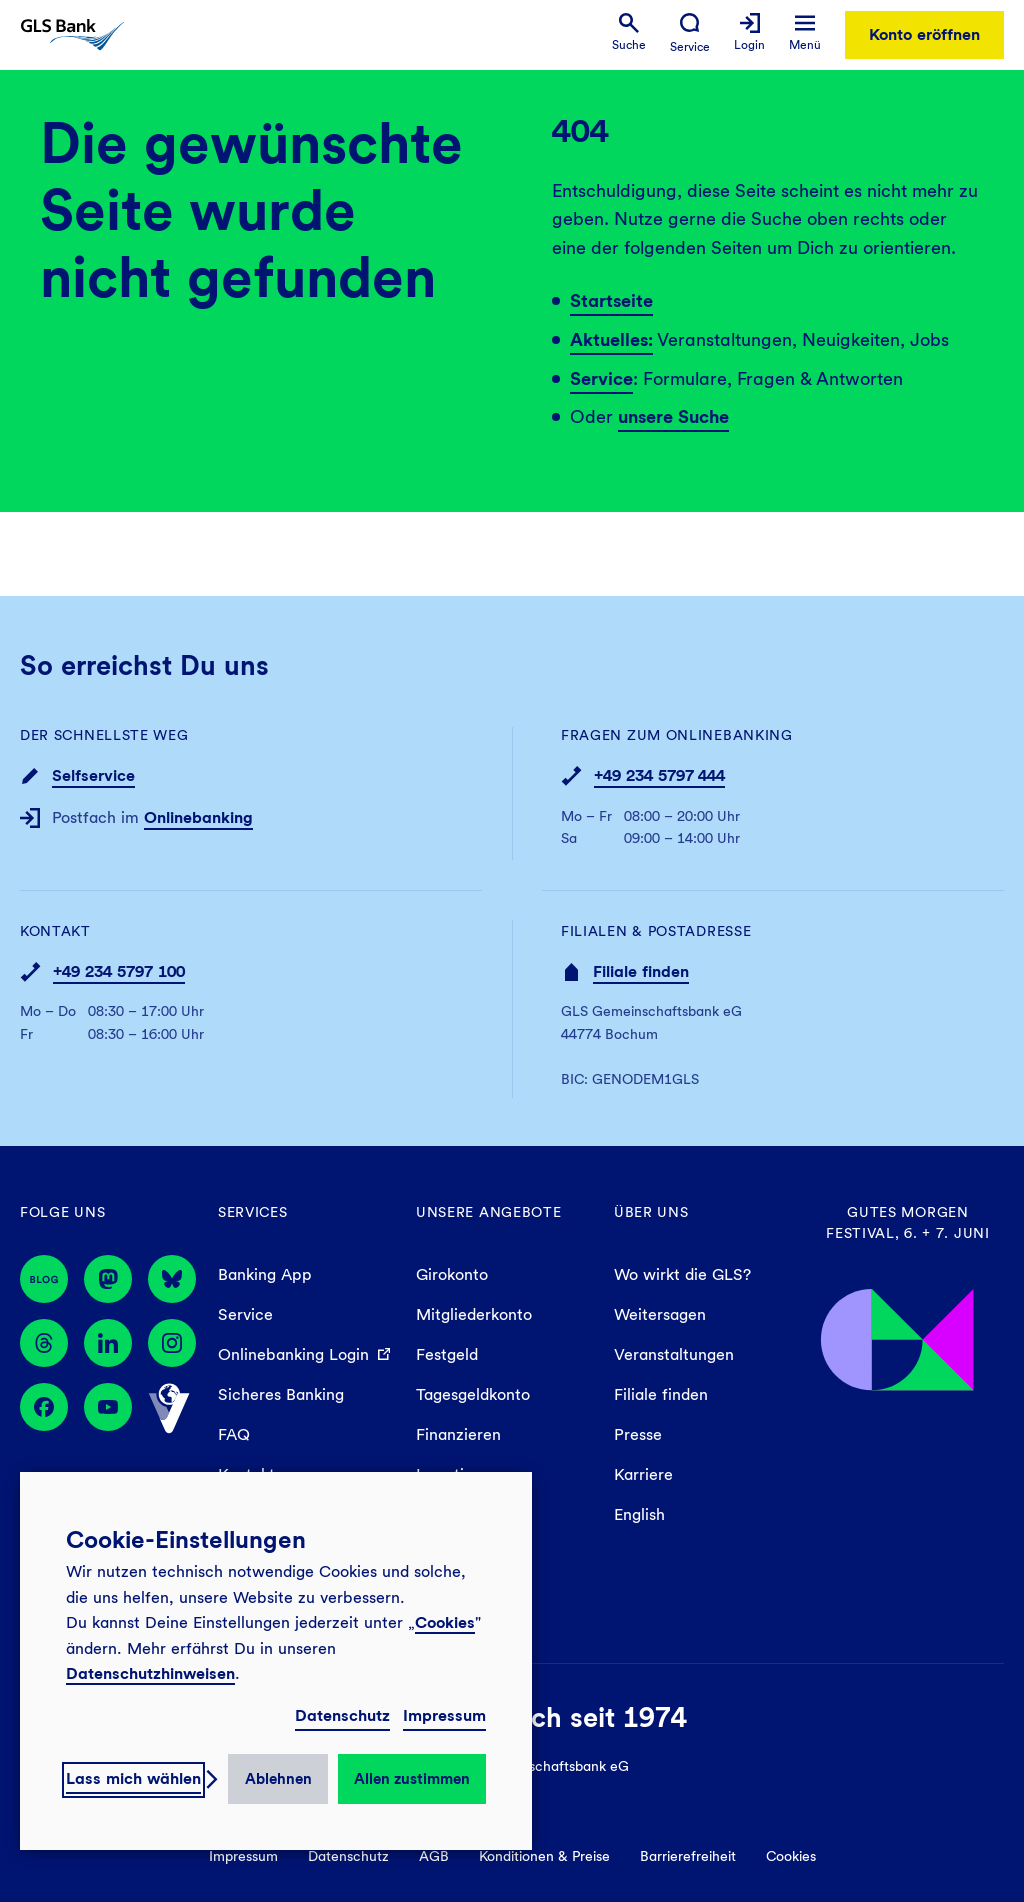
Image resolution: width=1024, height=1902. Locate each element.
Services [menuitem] (253, 1212)
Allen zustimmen (412, 1779)
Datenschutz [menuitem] (348, 1856)
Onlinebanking (198, 817)
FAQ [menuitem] (234, 1434)
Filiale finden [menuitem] (661, 1394)
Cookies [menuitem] (791, 1856)
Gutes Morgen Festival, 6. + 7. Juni (907, 1222)
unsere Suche (673, 416)
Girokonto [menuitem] (452, 1274)
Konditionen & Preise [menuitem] (544, 1856)
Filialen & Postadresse (656, 931)
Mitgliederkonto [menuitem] (474, 1314)
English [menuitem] (639, 1514)
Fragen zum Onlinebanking (677, 735)
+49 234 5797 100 (119, 971)
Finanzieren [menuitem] (458, 1434)
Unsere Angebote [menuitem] (489, 1212)
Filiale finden (641, 971)
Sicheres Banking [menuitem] (281, 1394)
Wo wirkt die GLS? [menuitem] (682, 1274)
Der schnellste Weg (104, 735)
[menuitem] (629, 32)
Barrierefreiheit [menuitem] (688, 1856)
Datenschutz (342, 1715)
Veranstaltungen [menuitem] (674, 1354)
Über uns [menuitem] (651, 1212)
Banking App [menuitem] (265, 1274)
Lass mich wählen (133, 1778)
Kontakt (55, 931)
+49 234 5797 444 (659, 775)
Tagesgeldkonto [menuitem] (473, 1394)
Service (601, 378)
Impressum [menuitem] (243, 1856)
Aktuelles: (611, 339)
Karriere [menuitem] (643, 1474)
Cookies (445, 1622)
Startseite (611, 300)
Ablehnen (278, 1779)
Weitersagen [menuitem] (660, 1314)
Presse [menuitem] (638, 1434)
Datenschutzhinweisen (150, 1673)
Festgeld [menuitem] (447, 1354)
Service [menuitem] (245, 1314)
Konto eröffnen (924, 34)
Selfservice (93, 775)
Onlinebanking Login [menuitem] (293, 1354)
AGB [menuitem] (434, 1856)
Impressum (444, 1715)
